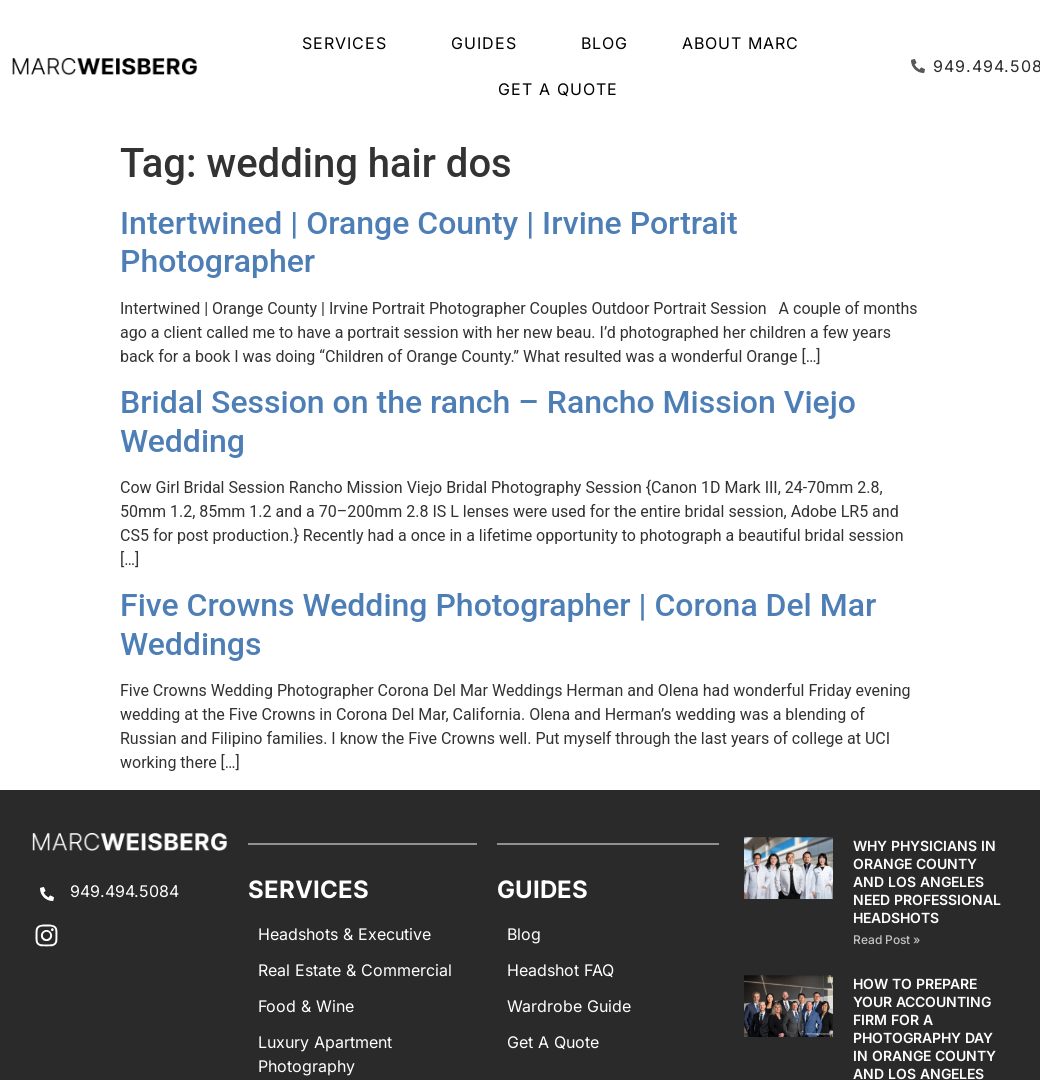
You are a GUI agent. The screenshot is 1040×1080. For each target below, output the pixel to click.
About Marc (740, 43)
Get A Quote (558, 89)
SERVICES (349, 43)
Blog (604, 43)
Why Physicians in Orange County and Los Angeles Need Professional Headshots (927, 881)
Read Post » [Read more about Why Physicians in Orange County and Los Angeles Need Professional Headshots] (886, 939)
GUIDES (489, 43)
